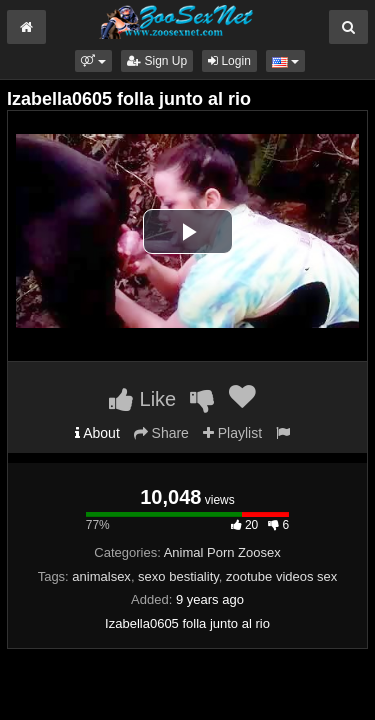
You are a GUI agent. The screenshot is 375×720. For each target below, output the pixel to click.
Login (229, 61)
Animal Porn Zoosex (222, 552)
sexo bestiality (178, 576)
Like (142, 399)
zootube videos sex (281, 576)
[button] (93, 61)
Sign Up (157, 61)
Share (161, 433)
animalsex (101, 576)
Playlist (232, 433)
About (97, 433)
